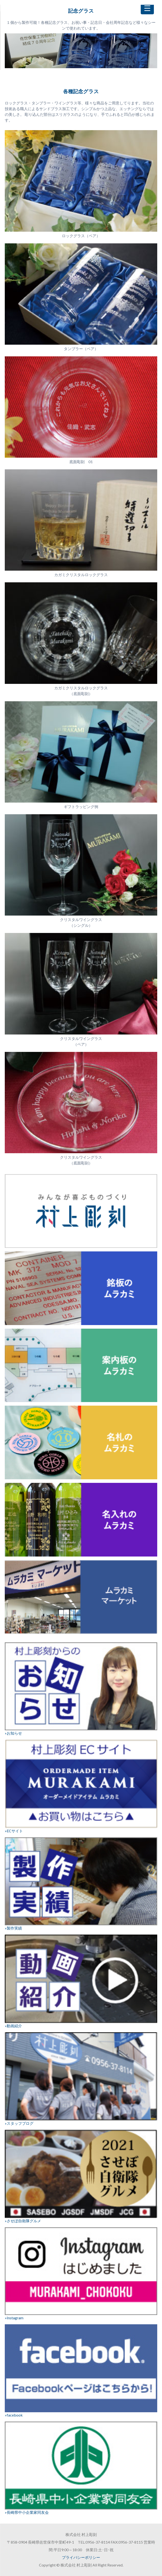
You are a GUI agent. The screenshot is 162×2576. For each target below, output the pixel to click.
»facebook (81, 2370)
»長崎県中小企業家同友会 (81, 2468)
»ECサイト (81, 1786)
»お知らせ (81, 1688)
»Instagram (81, 2273)
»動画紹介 (81, 1981)
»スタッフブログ (81, 2078)
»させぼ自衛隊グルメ (81, 2176)
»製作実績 (81, 1883)
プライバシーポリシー (81, 2557)
